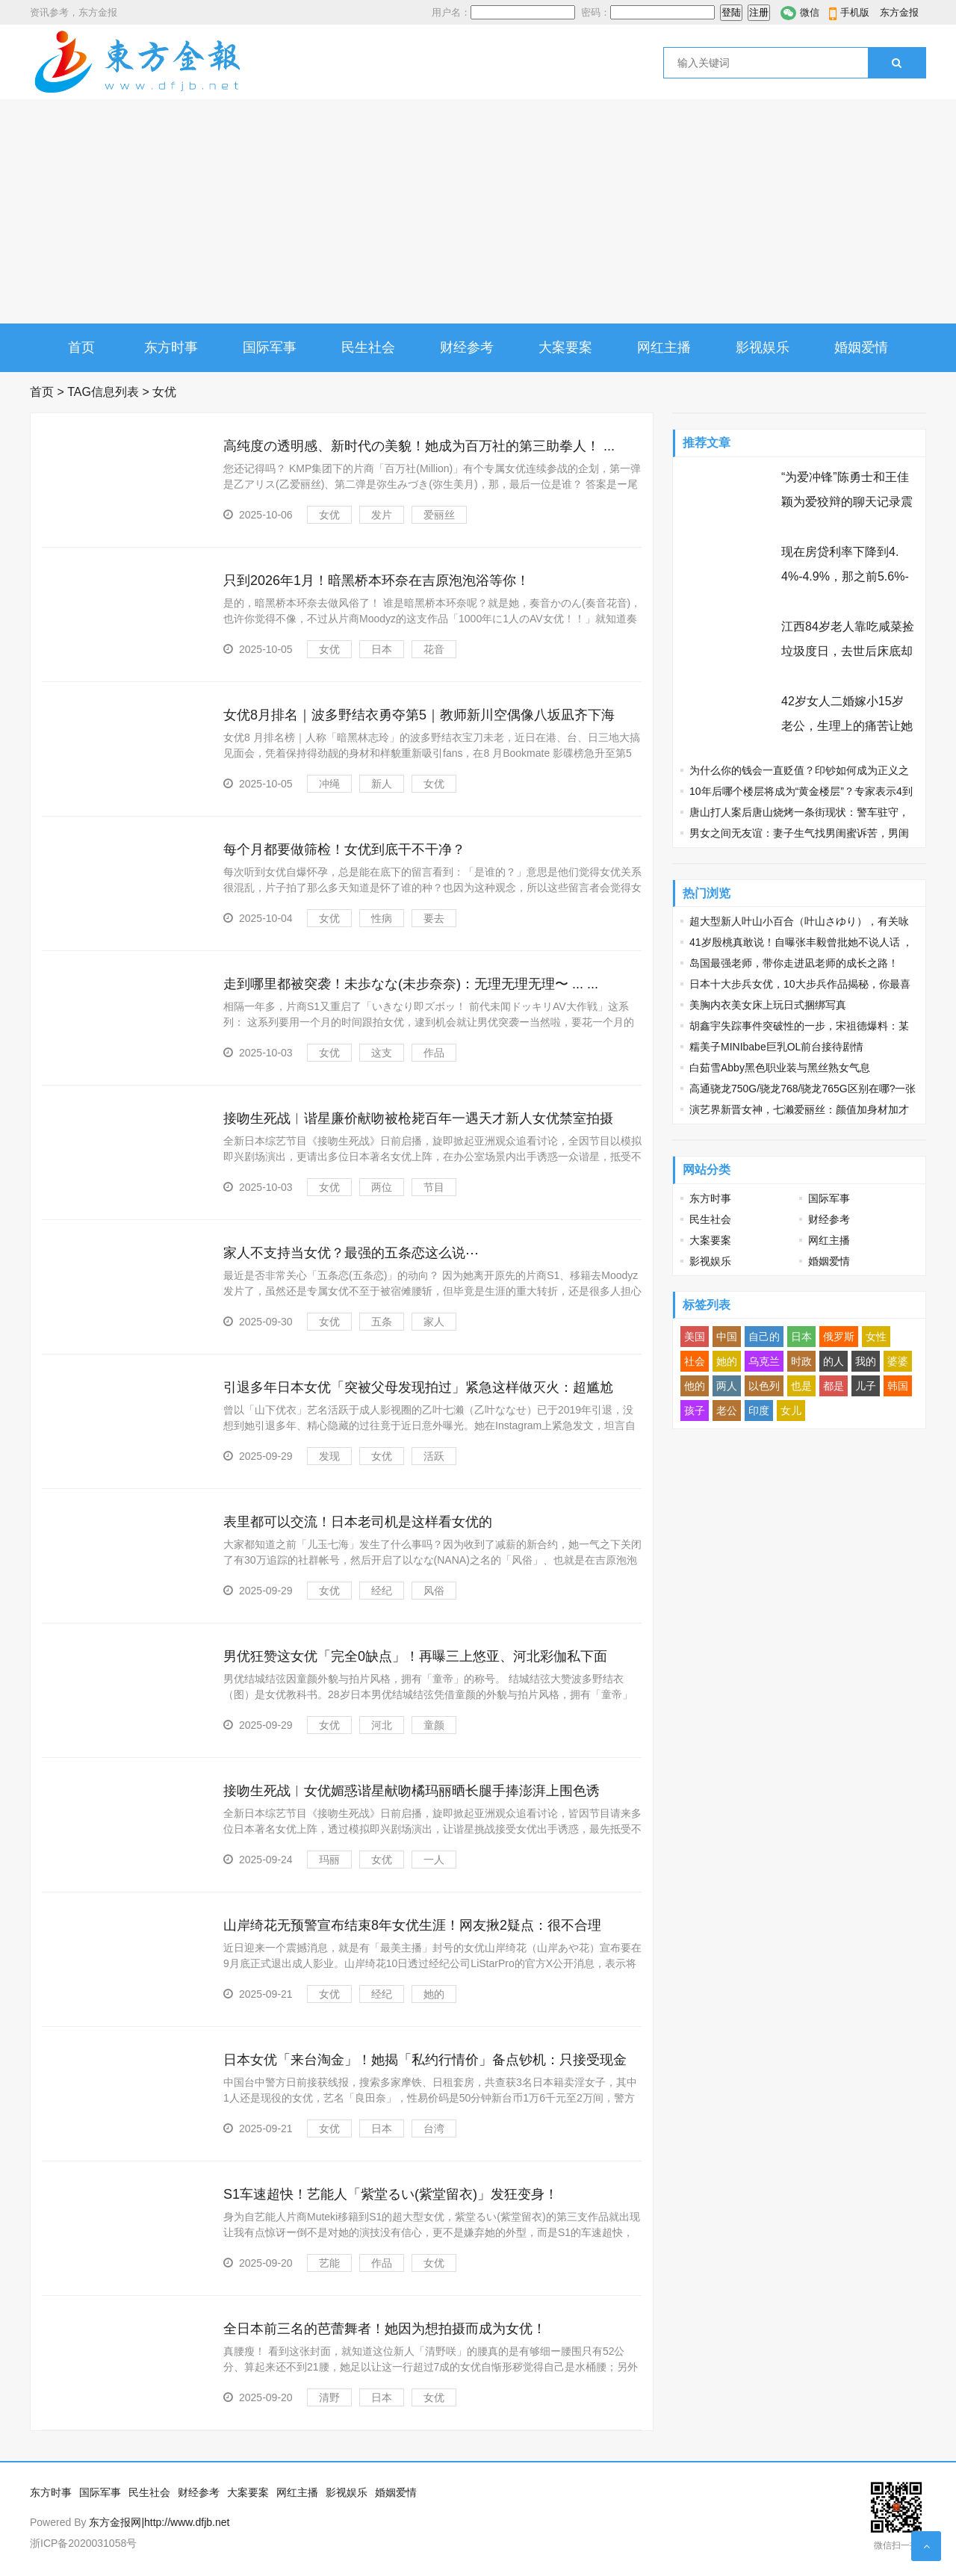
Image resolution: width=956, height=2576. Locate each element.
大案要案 (565, 347)
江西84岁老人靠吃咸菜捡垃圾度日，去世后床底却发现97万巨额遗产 (847, 651)
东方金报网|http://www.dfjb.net (159, 2522)
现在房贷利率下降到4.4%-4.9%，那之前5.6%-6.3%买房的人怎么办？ (845, 576)
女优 (329, 515)
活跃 (433, 1456)
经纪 (381, 1591)
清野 (329, 2397)
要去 (433, 918)
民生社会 (368, 347)
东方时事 (171, 347)
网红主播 (664, 347)
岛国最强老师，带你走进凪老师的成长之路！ (793, 963)
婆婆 (897, 1361)
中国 (726, 1337)
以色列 (764, 1386)
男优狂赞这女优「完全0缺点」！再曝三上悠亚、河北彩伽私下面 (415, 1656)
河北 (381, 1725)
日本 (381, 649)
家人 (433, 1322)
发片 (381, 515)
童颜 (433, 1725)
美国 (694, 1337)
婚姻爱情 (861, 347)
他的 (694, 1386)
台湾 (433, 2128)
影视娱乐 (762, 347)
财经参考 (467, 347)
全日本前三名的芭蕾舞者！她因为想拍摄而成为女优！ (384, 2328)
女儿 (790, 1411)
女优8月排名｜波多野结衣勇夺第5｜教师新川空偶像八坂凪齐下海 (419, 715)
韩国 (897, 1386)
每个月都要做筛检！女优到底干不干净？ (344, 849)
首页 (81, 347)
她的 (433, 1994)
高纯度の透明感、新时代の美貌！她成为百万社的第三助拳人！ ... (419, 446)
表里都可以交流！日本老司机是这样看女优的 (357, 1521)
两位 (381, 1187)
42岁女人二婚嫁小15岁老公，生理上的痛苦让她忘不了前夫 (847, 726)
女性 (876, 1337)
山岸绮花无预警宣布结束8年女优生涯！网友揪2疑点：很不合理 (412, 1925)
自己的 (764, 1337)
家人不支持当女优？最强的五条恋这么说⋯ (351, 1252)
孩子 (694, 1411)
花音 (433, 649)
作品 (433, 1053)
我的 (865, 1361)
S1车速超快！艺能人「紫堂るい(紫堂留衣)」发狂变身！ (390, 2194)
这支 (381, 1053)
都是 (833, 1386)
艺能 (329, 2263)
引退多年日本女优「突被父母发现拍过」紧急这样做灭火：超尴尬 (418, 1387)
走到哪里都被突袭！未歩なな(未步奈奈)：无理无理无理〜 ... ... (410, 983)
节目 (433, 1187)
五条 (381, 1322)
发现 (329, 1456)
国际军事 (270, 347)
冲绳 (329, 784)
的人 (833, 1361)
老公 (726, 1411)
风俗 (433, 1591)
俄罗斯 (838, 1337)
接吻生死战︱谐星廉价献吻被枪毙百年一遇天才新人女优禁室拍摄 (418, 1118)
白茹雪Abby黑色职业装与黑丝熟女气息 (779, 1068)
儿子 (865, 1386)
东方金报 (899, 12)
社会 (694, 1361)
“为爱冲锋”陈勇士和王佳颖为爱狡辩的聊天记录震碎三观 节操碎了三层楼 (847, 502)
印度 (758, 1411)
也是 (801, 1386)
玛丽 (329, 1860)
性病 (381, 918)
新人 (381, 784)
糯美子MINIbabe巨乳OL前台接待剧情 (776, 1047)
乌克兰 (764, 1361)
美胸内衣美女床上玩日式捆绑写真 (767, 1005)
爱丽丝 (439, 515)
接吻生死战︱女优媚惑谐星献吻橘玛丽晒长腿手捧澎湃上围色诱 (411, 1790)
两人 (726, 1386)
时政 (801, 1361)
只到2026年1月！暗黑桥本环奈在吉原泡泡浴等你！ (376, 580)
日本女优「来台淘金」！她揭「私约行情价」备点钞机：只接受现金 (425, 2059)
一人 (433, 1860)
